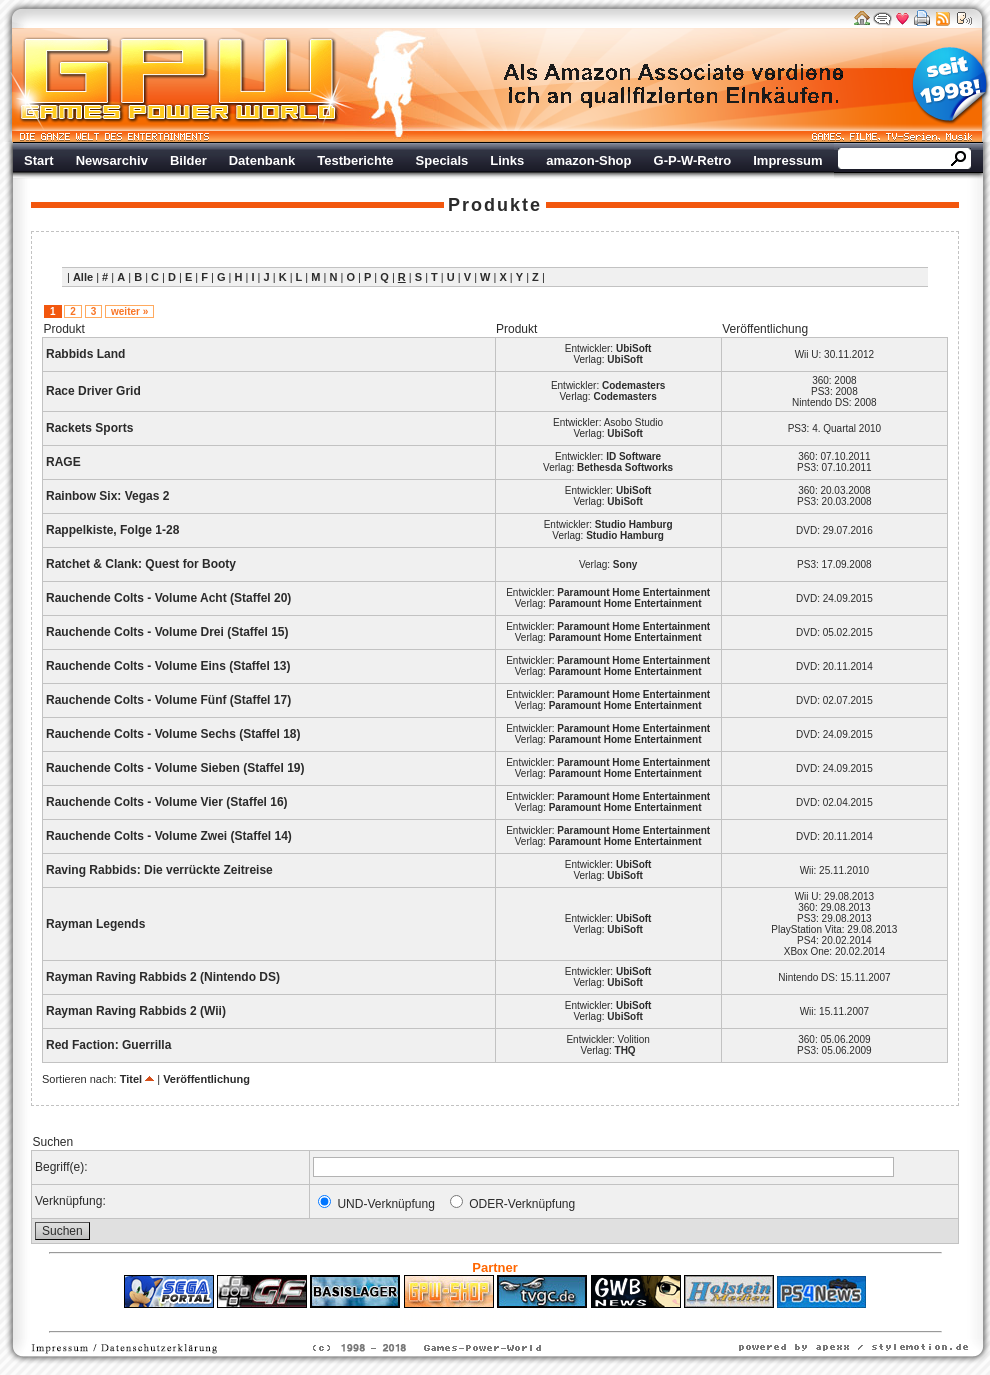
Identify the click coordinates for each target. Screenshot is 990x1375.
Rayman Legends (95, 924)
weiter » (129, 311)
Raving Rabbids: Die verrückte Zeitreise (159, 870)
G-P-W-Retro (693, 160)
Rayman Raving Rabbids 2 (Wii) (136, 1011)
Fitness (460, 1318)
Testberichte (355, 160)
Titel (131, 1079)
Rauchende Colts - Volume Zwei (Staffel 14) (169, 836)
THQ (625, 1050)
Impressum (787, 160)
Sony (625, 564)
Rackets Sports (89, 428)
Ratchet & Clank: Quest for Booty (141, 564)
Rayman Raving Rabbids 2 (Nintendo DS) (163, 977)
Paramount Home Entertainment (633, 592)
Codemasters (633, 385)
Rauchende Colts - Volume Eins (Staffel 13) (168, 666)
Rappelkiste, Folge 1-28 (112, 530)
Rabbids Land (85, 354)
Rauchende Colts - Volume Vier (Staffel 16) (167, 802)
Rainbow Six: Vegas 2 (107, 496)
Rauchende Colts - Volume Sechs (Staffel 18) (173, 734)
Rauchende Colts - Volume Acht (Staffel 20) (168, 598)
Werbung (675, 85)
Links (507, 160)
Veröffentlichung (206, 1079)
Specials (442, 160)
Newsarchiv (112, 160)
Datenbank (262, 160)
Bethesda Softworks (625, 467)
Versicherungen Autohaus (558, 1318)
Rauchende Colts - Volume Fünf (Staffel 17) (168, 700)
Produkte (495, 205)
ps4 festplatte (396, 1318)
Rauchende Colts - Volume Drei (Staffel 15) (167, 632)
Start (39, 160)
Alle (83, 277)
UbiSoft (634, 348)
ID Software (633, 456)
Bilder (188, 160)
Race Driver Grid (93, 391)
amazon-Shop (588, 160)
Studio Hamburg (634, 524)
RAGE (63, 462)
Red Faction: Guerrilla (108, 1045)
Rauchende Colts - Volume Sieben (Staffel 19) (175, 768)
